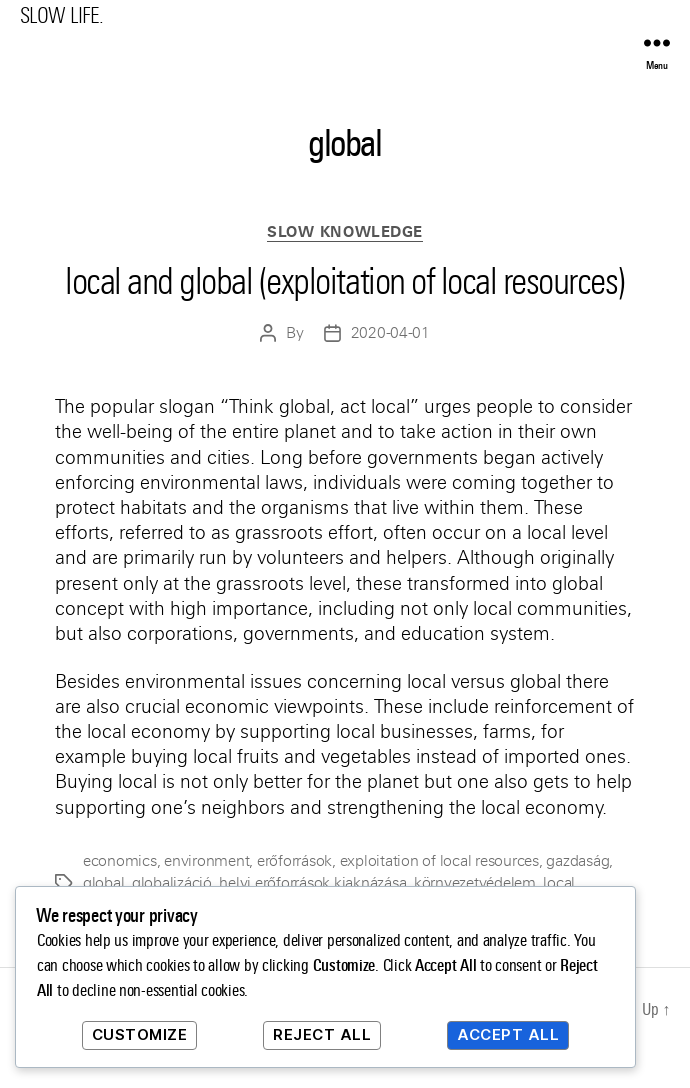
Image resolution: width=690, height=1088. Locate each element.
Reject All (322, 1034)
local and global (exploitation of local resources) (344, 281)
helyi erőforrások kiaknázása (312, 883)
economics (120, 861)
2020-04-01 (390, 333)
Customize (140, 1034)
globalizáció (172, 883)
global (103, 883)
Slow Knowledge (344, 232)
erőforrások (294, 861)
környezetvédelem (475, 883)
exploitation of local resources (439, 861)
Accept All (508, 1034)
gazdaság (577, 861)
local (559, 883)
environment (206, 861)
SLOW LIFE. (61, 15)
